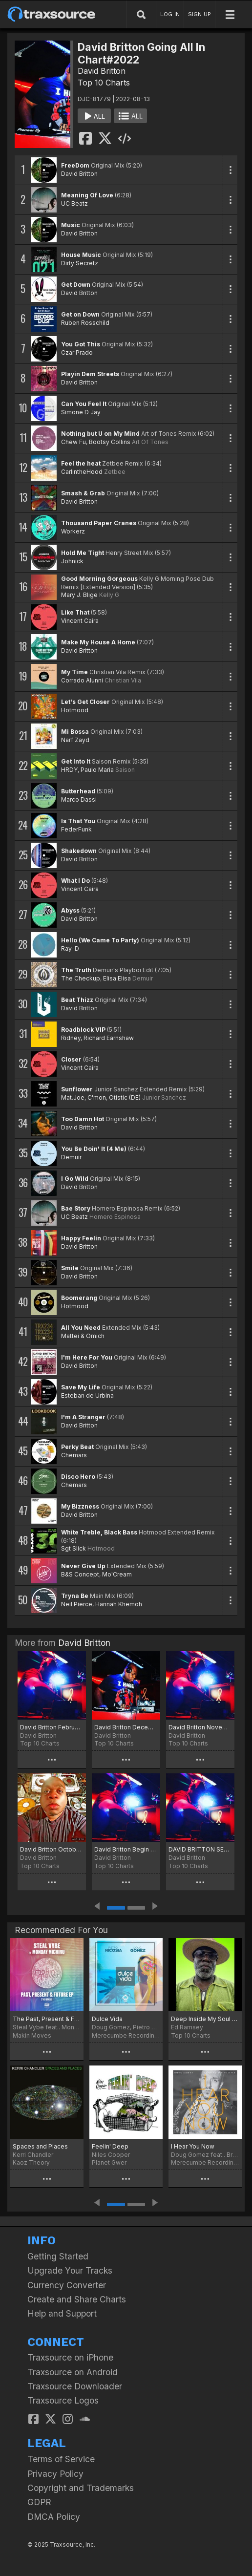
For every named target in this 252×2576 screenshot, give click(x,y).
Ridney (71, 1038)
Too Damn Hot (82, 1119)
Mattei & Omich (83, 1336)
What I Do (75, 880)
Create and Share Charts (76, 2299)
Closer (71, 1059)
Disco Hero (78, 1476)
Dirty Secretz (79, 263)
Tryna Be (74, 1595)
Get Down (75, 284)
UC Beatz (74, 203)
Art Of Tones (150, 442)
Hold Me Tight (82, 552)
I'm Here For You (86, 1357)
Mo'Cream (117, 1574)
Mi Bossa (75, 731)
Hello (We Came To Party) (100, 940)
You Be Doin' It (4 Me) (93, 1148)
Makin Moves (32, 2035)
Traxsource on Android (72, 2372)
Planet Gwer (109, 2162)
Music (70, 225)
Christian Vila (123, 680)
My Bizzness (80, 1506)
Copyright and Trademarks (80, 2488)
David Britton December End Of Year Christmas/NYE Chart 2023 (126, 1727)
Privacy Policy (55, 2474)
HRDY (69, 769)
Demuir (142, 978)
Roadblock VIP (83, 1029)
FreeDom (75, 165)
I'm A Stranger (83, 1417)
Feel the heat (81, 463)
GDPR (39, 2502)
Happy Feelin (81, 1238)
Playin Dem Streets (90, 374)
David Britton (102, 71)
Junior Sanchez (164, 1097)
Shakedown (79, 850)
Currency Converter (66, 2285)
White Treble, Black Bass (99, 1532)
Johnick (72, 561)
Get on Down (80, 314)
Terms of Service (61, 2459)
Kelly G (109, 594)
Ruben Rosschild (85, 322)
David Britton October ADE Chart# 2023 (52, 1849)
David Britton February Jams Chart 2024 (52, 1727)
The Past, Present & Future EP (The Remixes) (47, 2018)
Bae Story (75, 1208)
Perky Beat (77, 1446)
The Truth (76, 970)
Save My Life (80, 1387)
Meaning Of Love (87, 195)
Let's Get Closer (85, 701)
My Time (74, 672)
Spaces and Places (40, 2146)
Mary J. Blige (79, 594)
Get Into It (75, 761)
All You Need (81, 1327)
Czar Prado (77, 352)
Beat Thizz (77, 999)
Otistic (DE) (125, 1097)
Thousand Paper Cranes (98, 523)
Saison (125, 769)
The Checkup (80, 978)
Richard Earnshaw (109, 1038)
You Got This (80, 344)
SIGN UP (199, 14)
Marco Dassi (79, 799)
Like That (75, 612)
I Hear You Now (192, 2146)
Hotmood (74, 710)
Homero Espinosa (115, 1216)
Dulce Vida (107, 2018)
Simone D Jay (81, 412)
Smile (70, 1268)
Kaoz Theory (31, 2162)
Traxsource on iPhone (70, 2357)
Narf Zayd (75, 740)
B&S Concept (80, 1574)
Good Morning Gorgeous (99, 578)
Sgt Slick (73, 1548)
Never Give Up (83, 1566)
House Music (81, 254)
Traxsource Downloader (74, 2386)
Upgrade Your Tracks (69, 2270)
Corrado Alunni (82, 680)
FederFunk (76, 829)
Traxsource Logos (63, 2400)
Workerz (73, 531)
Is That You (78, 821)
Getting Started (57, 2256)
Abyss (70, 910)
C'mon (96, 1097)
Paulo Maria (97, 769)
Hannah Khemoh (118, 1604)
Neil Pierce (76, 1604)
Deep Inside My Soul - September (205, 2018)
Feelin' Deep (110, 2146)
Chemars (74, 1455)
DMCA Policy (53, 2517)
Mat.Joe (72, 1097)
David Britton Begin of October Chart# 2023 (126, 1849)
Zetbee (115, 471)
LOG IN (170, 14)
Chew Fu (73, 442)
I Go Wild (74, 1178)
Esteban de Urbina (87, 1395)
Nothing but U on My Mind (100, 433)
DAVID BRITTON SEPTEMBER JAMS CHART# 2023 (200, 1849)
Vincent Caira (80, 620)
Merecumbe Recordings (126, 2035)
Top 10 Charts (104, 82)
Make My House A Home (98, 642)
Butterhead (78, 791)
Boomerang (79, 1297)
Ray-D (70, 948)
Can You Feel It (83, 403)
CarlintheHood (82, 471)
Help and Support (62, 2313)
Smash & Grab (83, 493)
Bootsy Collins (109, 442)
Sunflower (77, 1089)
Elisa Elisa (117, 978)
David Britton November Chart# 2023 (200, 1727)
